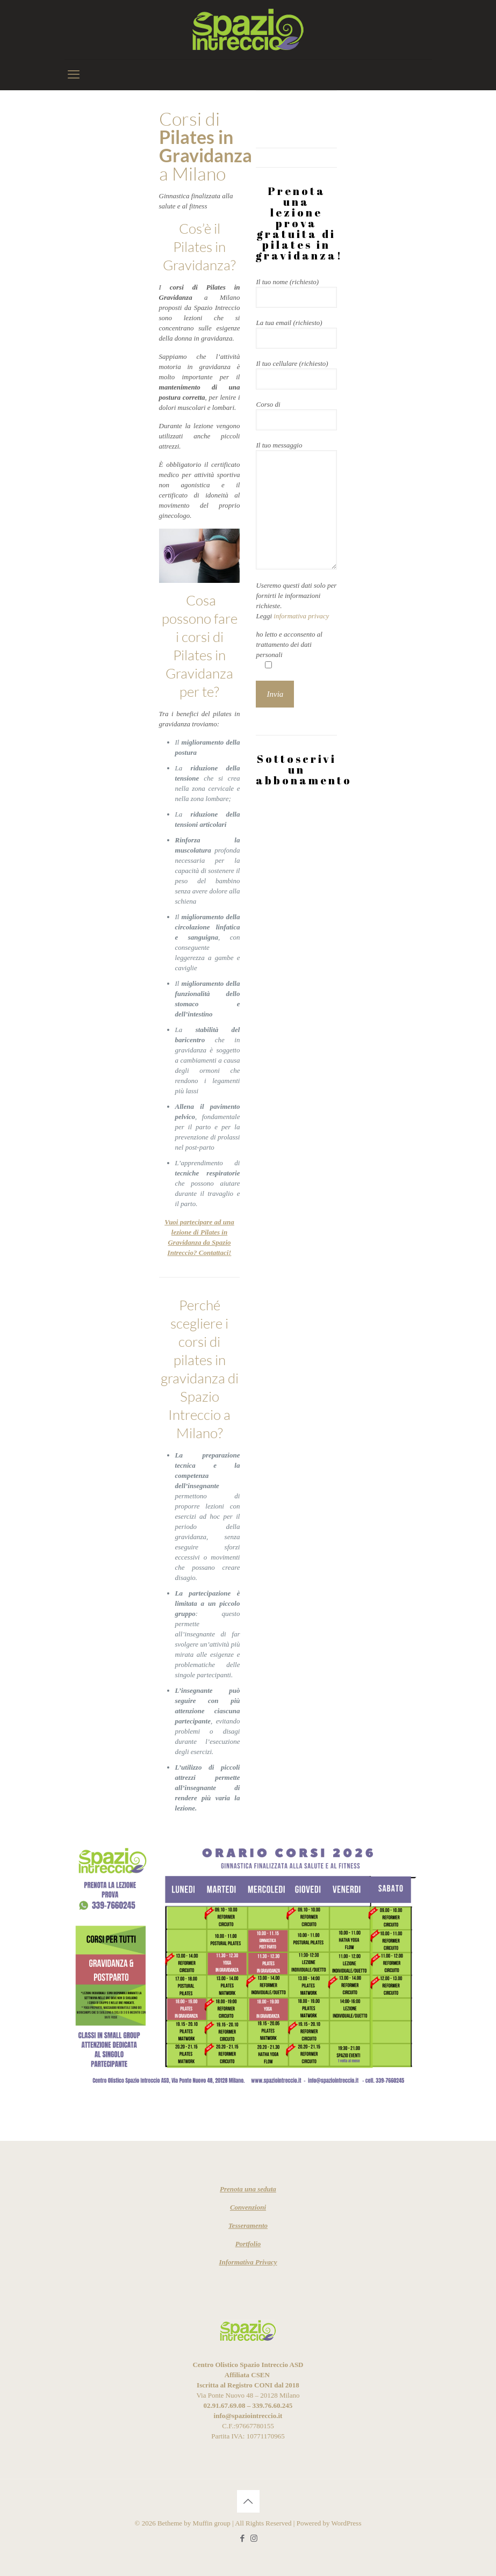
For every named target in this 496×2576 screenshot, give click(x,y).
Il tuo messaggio (296, 505)
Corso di (296, 415)
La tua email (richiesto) (296, 334)
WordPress (346, 2523)
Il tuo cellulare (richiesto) (296, 374)
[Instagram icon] (254, 2538)
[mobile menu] (73, 75)
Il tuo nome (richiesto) (296, 293)
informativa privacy (301, 616)
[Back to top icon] (248, 2501)
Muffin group (212, 2523)
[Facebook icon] (243, 2538)
